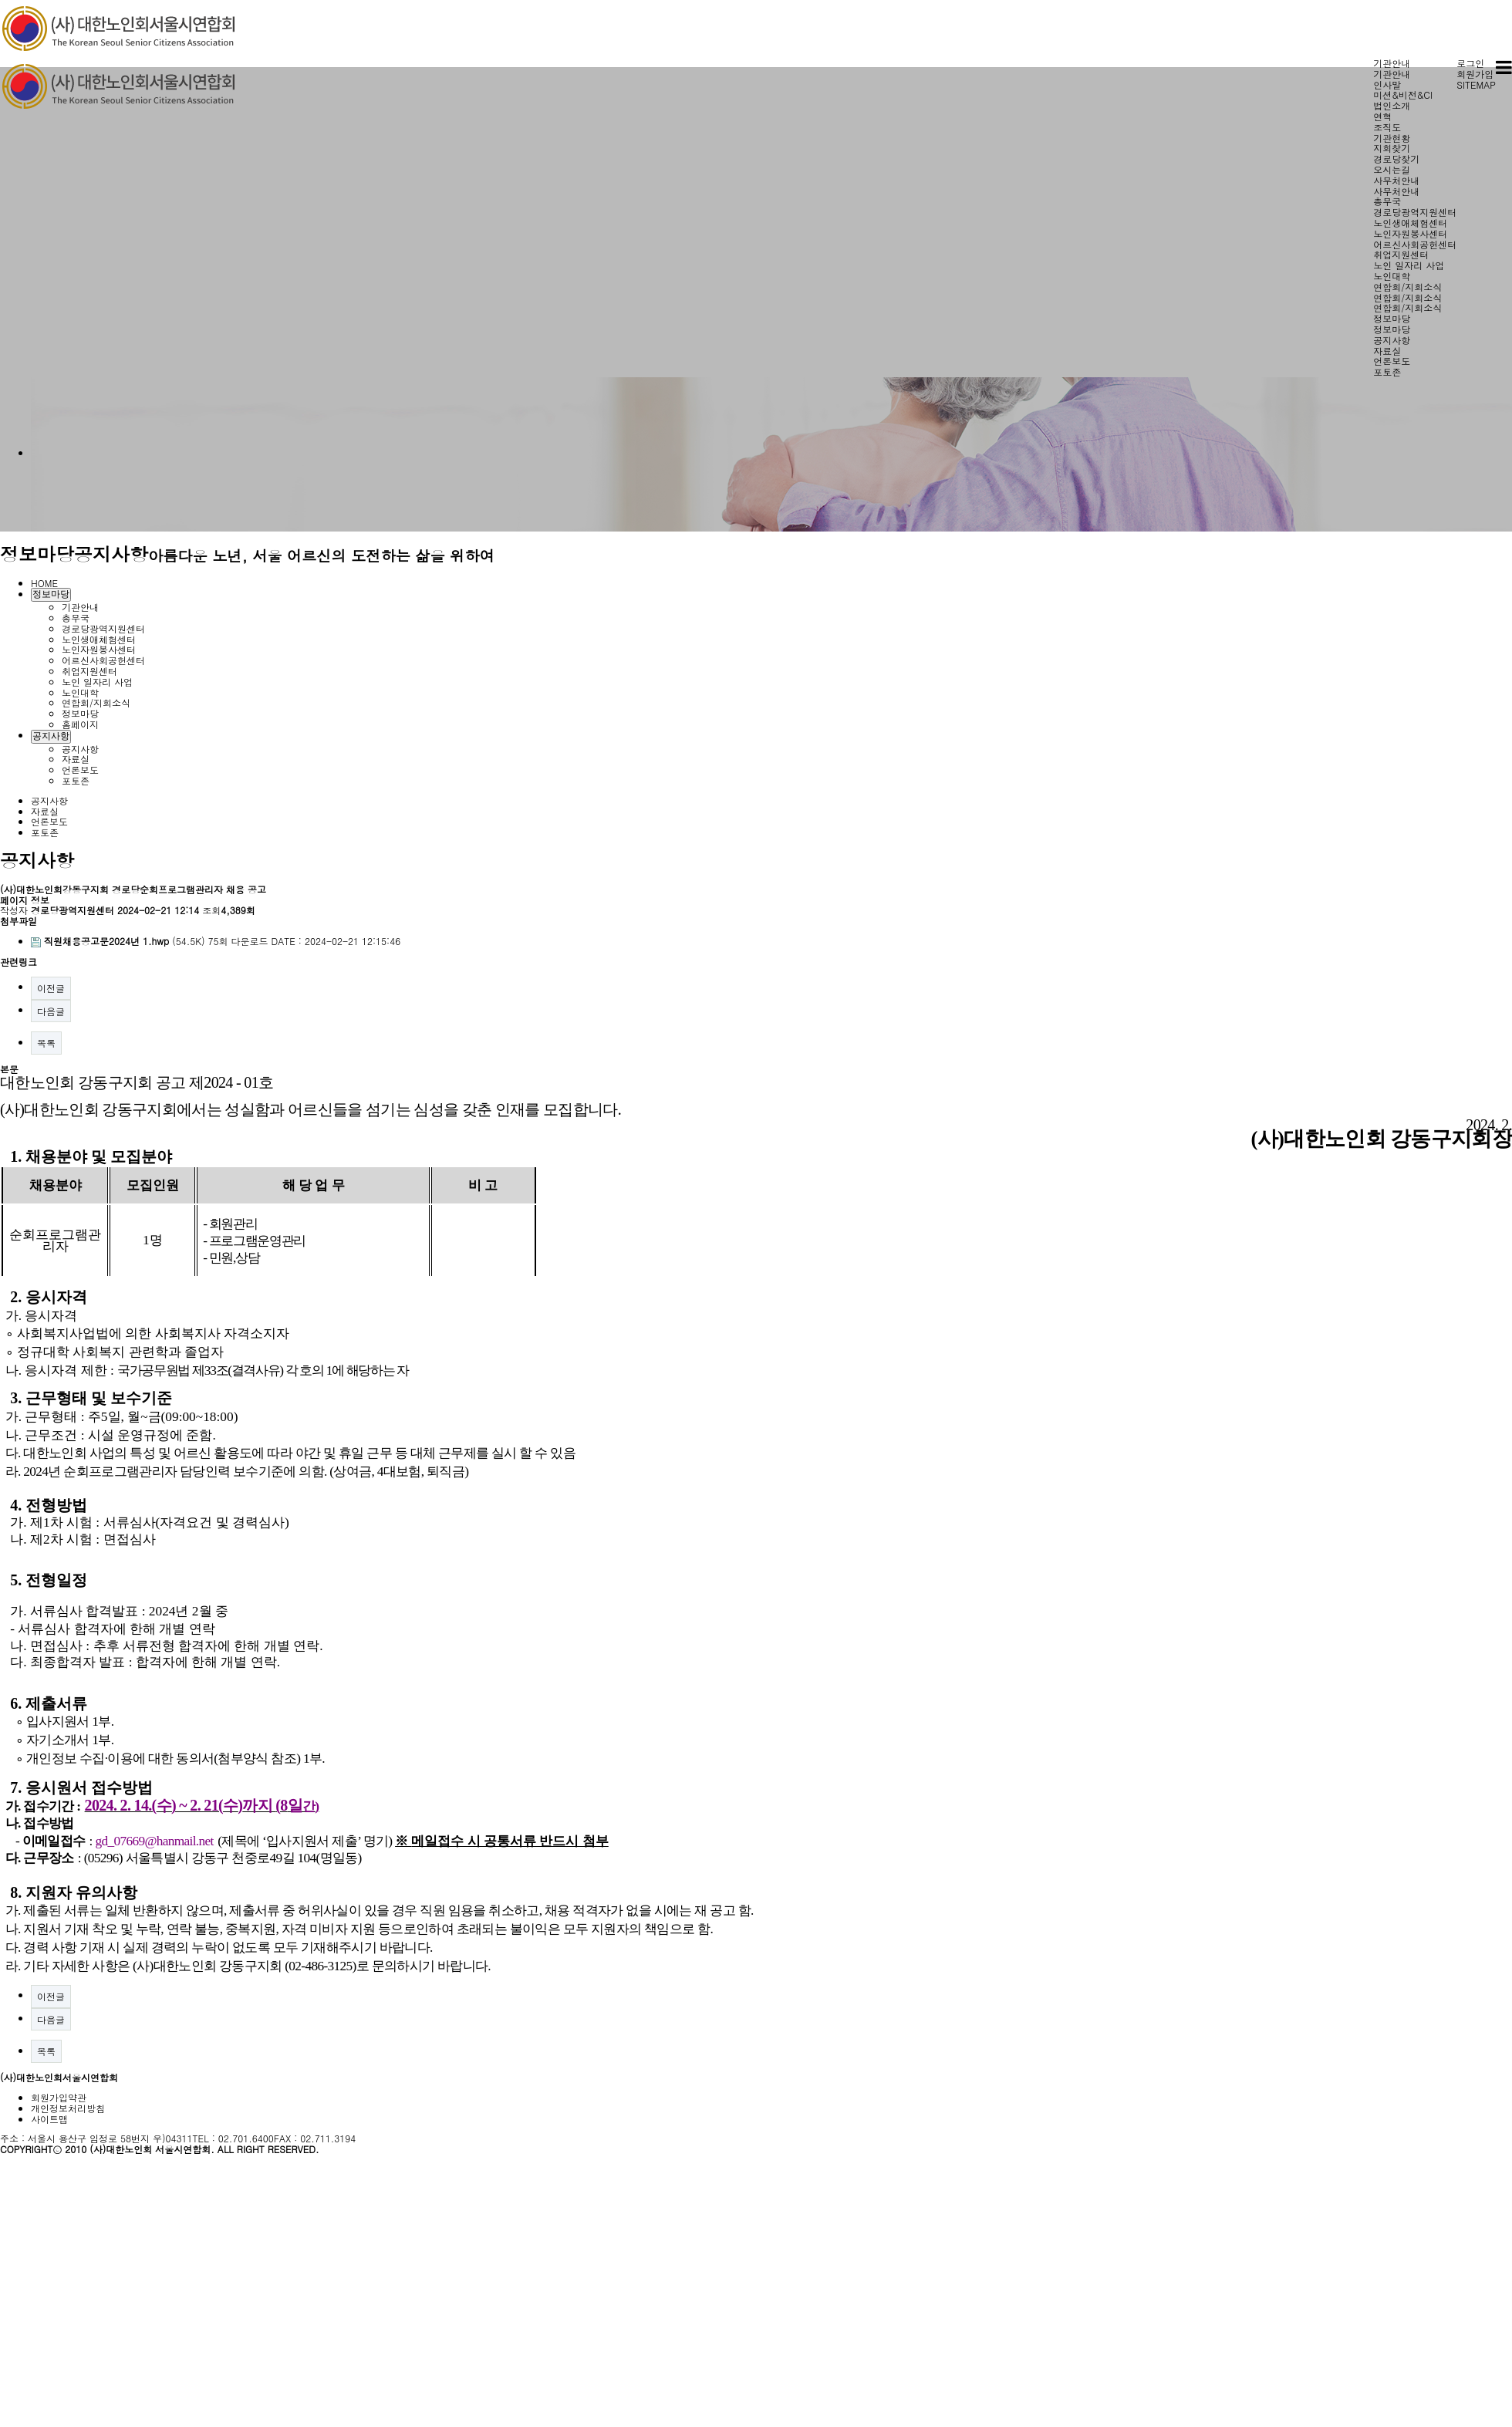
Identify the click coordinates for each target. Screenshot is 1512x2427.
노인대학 (1391, 275)
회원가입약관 (58, 2097)
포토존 (1387, 371)
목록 (46, 1042)
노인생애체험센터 (1410, 222)
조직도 (1387, 126)
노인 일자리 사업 (1408, 265)
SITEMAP (1476, 84)
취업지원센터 (1401, 254)
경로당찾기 (1396, 158)
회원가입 (1474, 73)
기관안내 (1391, 62)
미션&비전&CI (1403, 94)
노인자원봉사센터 (1410, 233)
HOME (44, 582)
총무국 (1387, 201)
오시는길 (1391, 169)
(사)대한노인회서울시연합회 (59, 2077)
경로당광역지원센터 (1414, 211)
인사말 (1387, 84)
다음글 (51, 1011)
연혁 (1382, 116)
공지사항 (1391, 339)
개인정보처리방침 (68, 2108)
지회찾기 (1391, 147)
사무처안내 (1396, 180)
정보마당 (1391, 318)
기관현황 (1391, 137)
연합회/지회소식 (1407, 286)
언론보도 (1391, 360)
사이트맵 (49, 2118)
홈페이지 (80, 724)
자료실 (1387, 350)
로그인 (1470, 62)
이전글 (51, 987)
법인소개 (1391, 105)
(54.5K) (119, 940)
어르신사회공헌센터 (1414, 244)
